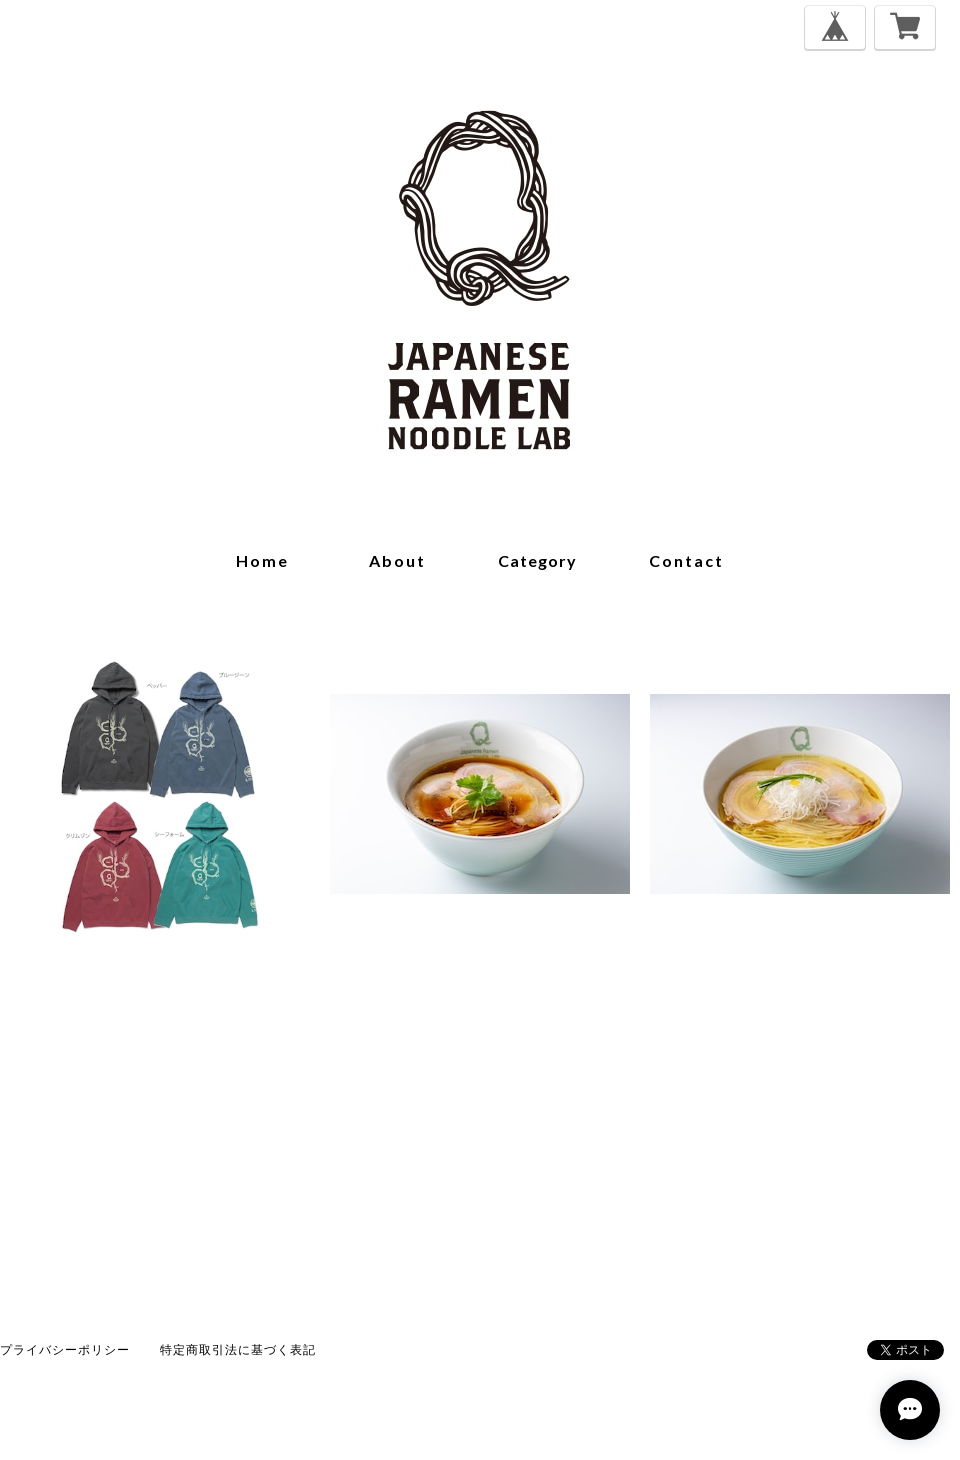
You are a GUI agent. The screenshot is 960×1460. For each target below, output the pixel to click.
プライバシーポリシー (65, 1349)
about (397, 560)
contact (686, 560)
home (262, 560)
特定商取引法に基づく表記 (238, 1349)
